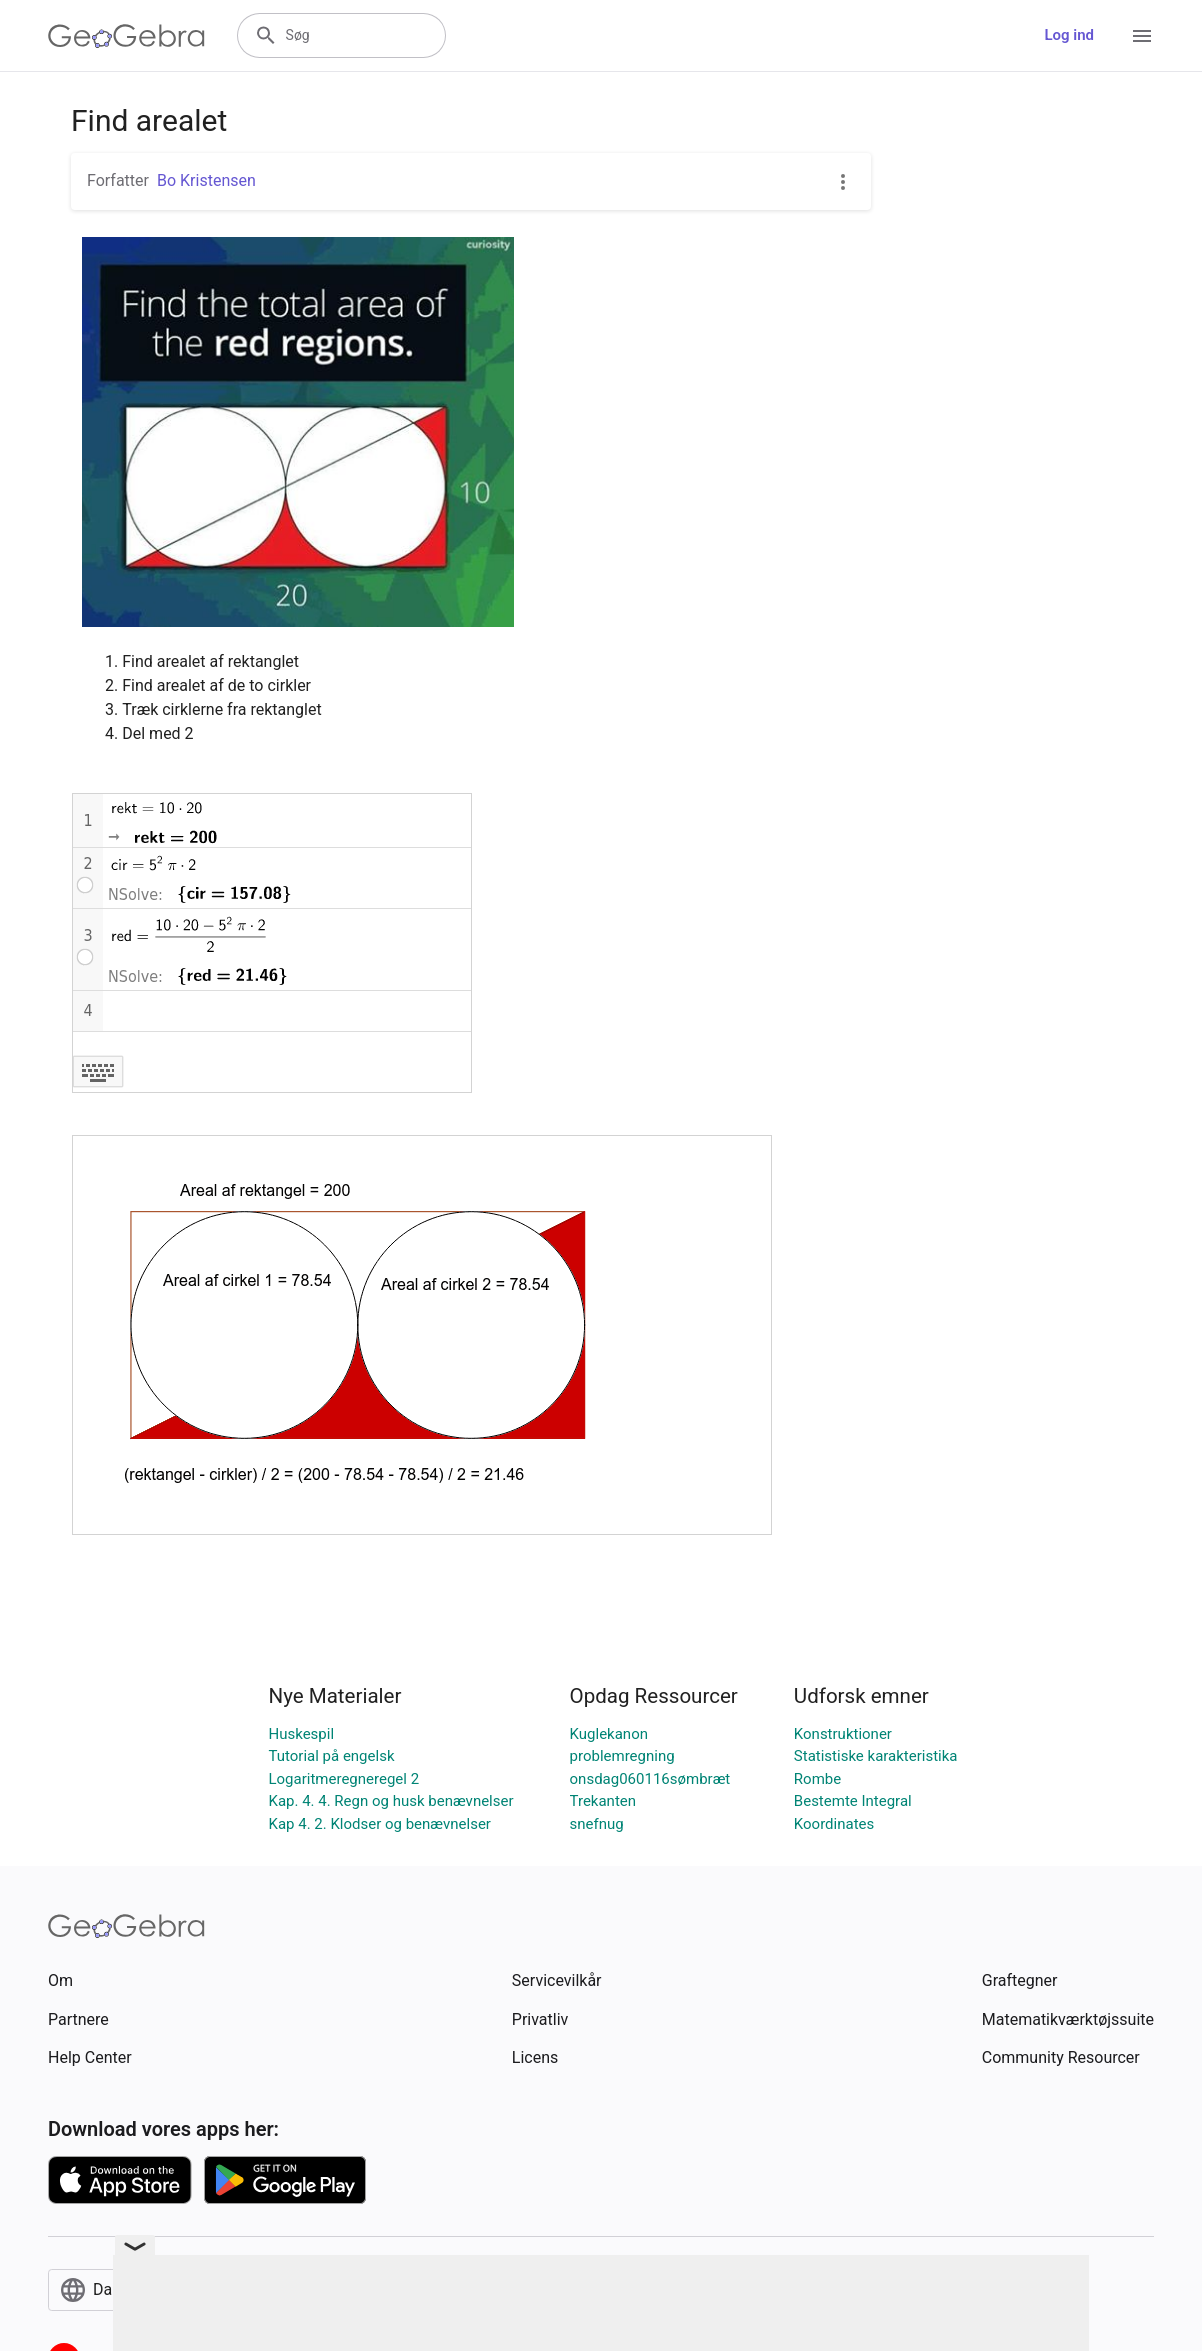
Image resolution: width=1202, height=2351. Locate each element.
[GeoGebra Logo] (126, 36)
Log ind (1069, 35)
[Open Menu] (1142, 36)
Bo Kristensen (206, 180)
